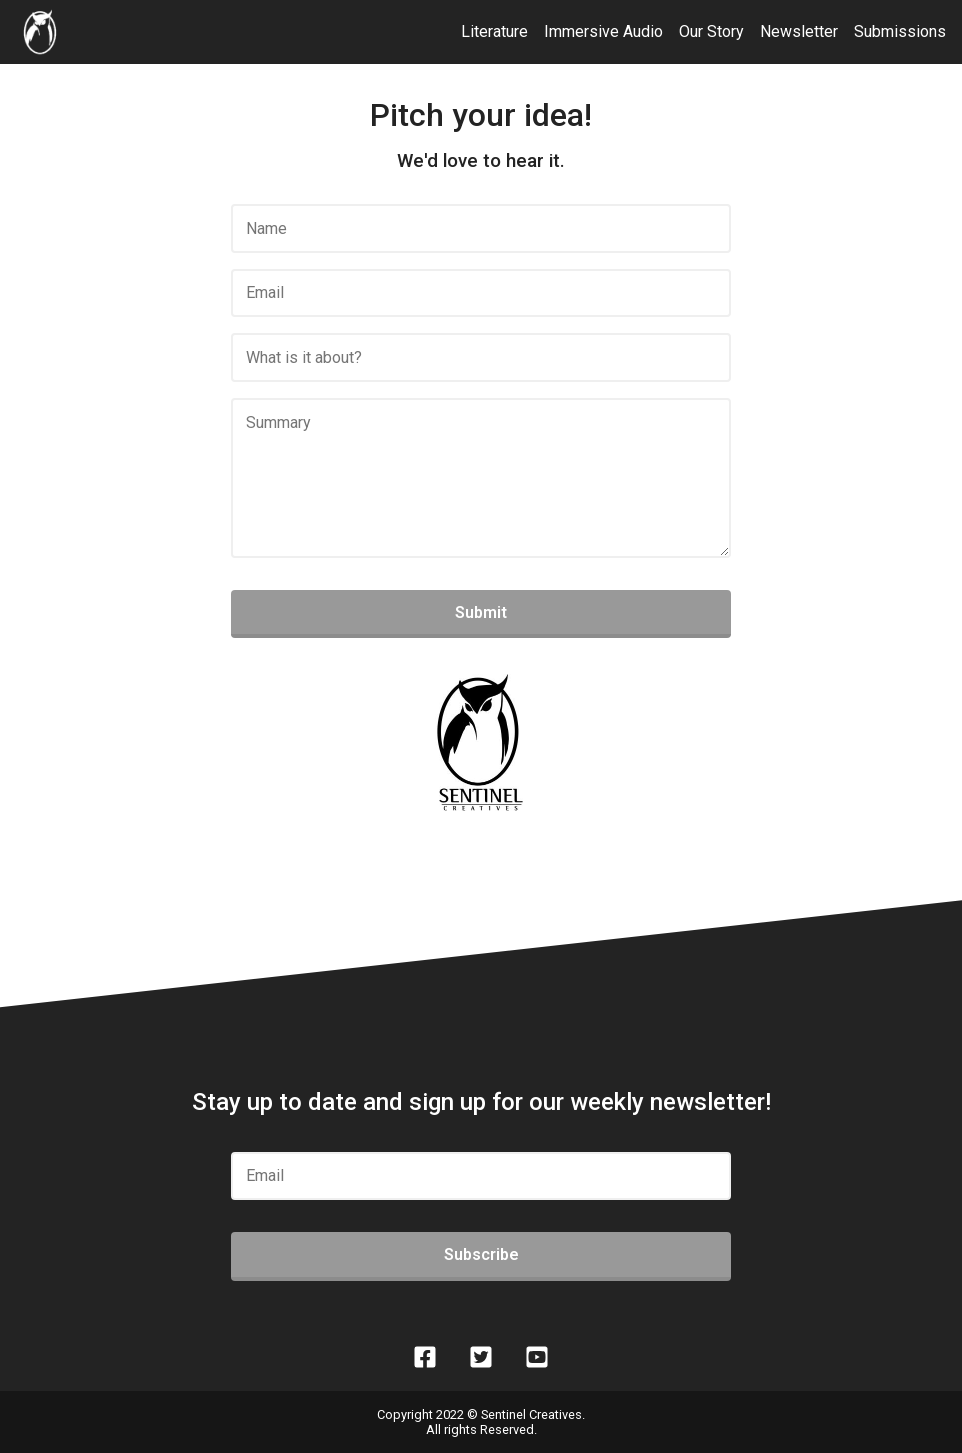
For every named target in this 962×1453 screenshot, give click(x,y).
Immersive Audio (603, 31)
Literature (494, 31)
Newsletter (799, 31)
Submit (481, 612)
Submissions (900, 31)
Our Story (711, 31)
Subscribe (481, 1254)
